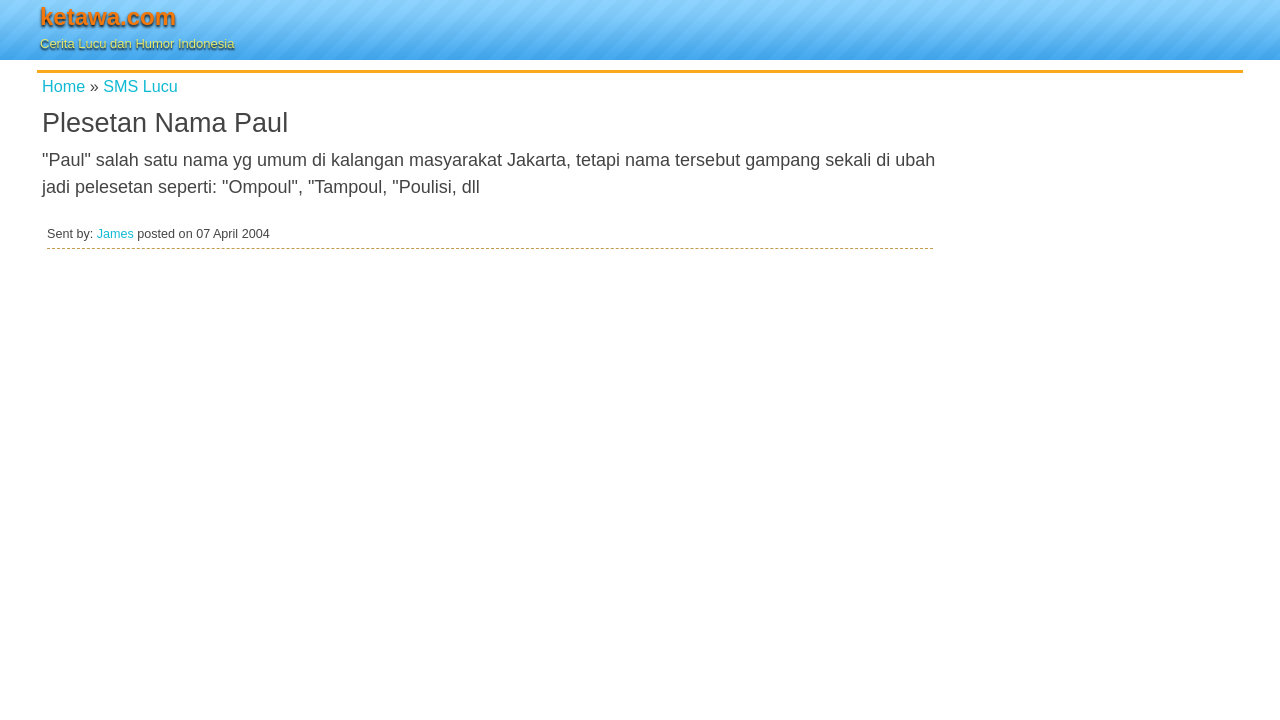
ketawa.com (108, 16)
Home (63, 86)
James (115, 234)
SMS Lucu (140, 86)
